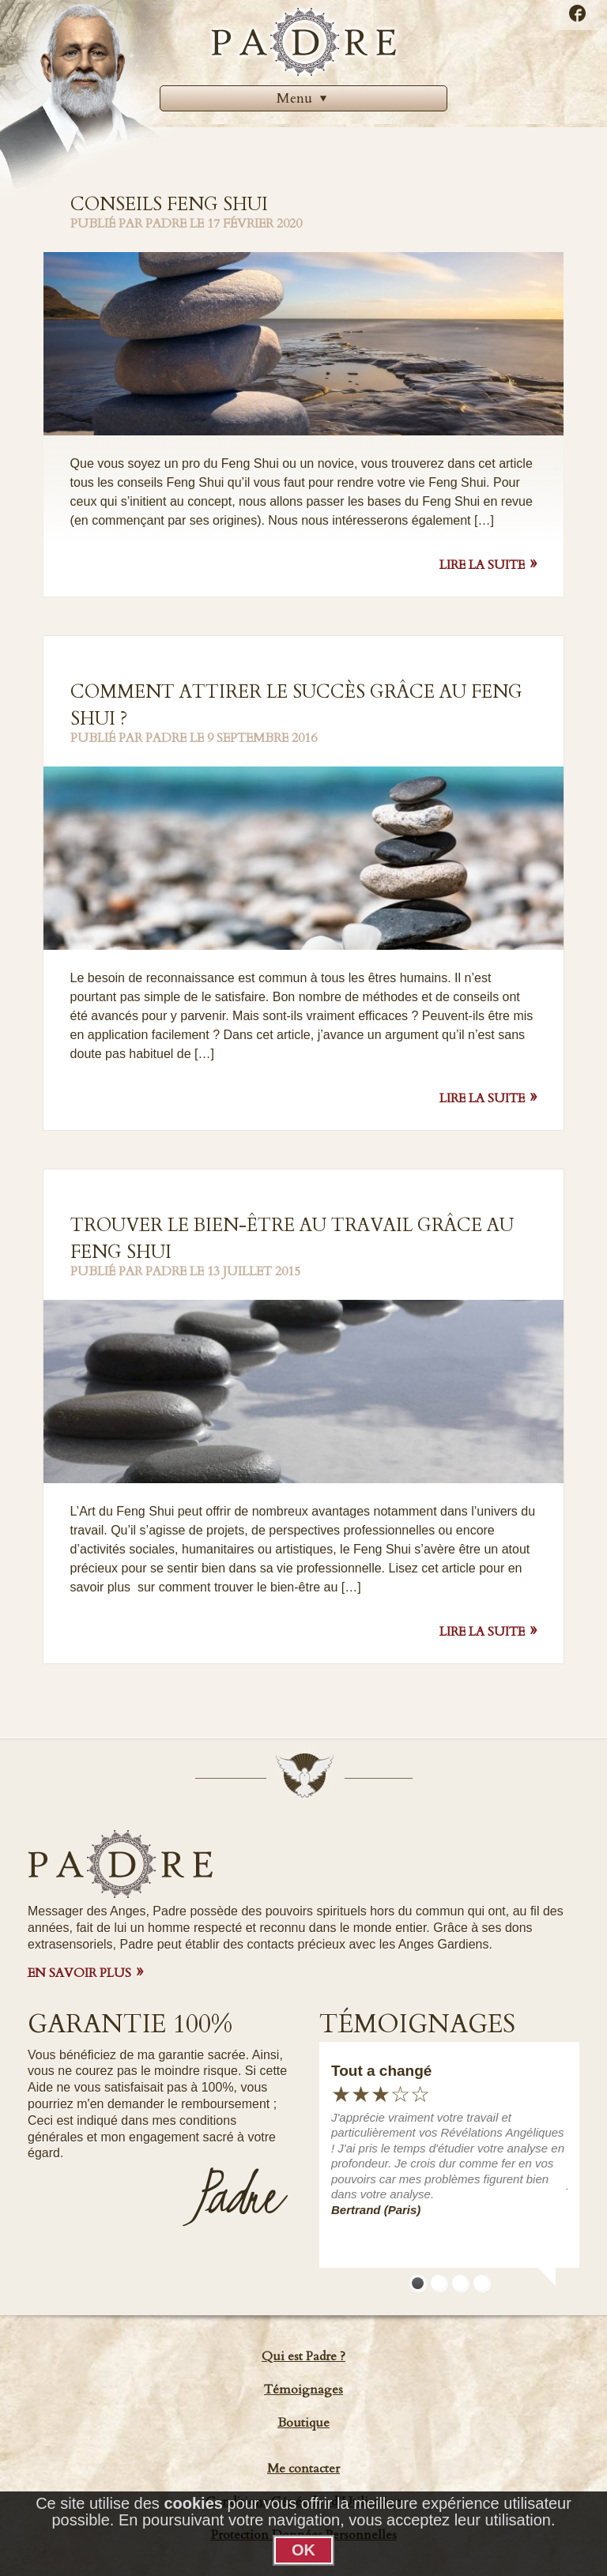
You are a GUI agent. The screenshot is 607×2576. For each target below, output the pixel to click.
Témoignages (303, 2389)
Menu (303, 98)
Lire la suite (482, 565)
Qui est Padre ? (303, 2356)
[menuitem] (303, 98)
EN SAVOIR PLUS (79, 1973)
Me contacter (303, 2468)
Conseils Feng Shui (169, 204)
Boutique (303, 2422)
